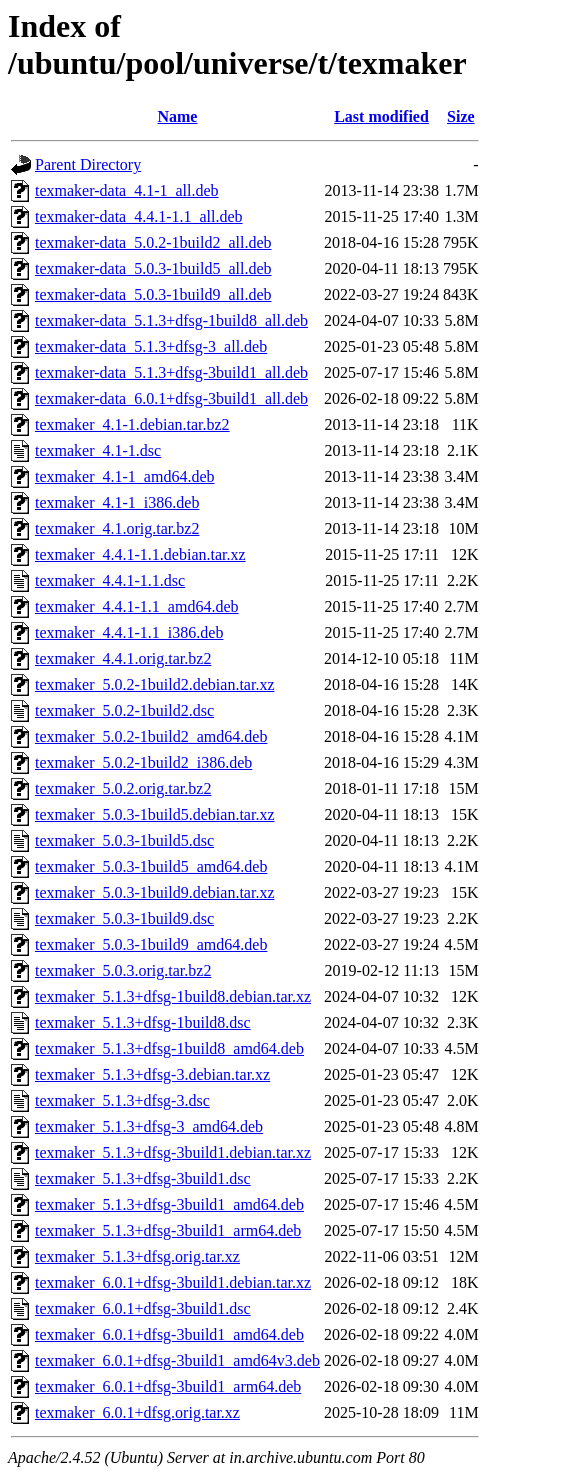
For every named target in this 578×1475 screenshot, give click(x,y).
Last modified (381, 116)
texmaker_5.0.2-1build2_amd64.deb (151, 736)
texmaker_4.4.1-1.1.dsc (110, 580)
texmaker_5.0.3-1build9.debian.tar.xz (154, 892)
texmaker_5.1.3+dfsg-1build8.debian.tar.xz (173, 996)
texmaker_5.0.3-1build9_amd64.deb (151, 944)
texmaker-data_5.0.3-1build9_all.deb (153, 294)
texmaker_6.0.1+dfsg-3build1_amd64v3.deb (177, 1360)
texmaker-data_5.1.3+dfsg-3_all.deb (151, 346)
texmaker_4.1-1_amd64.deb (125, 476)
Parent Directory (88, 164)
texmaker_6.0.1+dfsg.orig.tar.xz (137, 1412)
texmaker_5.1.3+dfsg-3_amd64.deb (149, 1126)
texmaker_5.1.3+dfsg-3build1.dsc (143, 1178)
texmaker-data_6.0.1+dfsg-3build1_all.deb (171, 398)
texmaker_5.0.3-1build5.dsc (124, 840)
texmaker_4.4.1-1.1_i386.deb (129, 632)
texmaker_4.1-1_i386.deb (117, 502)
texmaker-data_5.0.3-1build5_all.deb (153, 268)
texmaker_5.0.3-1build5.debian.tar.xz (154, 814)
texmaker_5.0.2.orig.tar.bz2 (123, 788)
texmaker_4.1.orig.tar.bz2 (117, 528)
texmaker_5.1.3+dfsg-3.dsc (122, 1100)
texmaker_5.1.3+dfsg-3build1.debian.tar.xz (173, 1152)
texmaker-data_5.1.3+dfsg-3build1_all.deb (171, 372)
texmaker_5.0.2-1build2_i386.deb (143, 762)
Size (461, 116)
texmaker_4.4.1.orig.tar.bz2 (123, 658)
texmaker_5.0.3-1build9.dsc (124, 918)
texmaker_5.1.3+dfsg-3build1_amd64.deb (169, 1204)
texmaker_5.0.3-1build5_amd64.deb (151, 866)
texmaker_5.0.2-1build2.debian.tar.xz (154, 684)
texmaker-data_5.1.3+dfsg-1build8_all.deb (171, 320)
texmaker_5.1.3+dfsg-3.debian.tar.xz (152, 1074)
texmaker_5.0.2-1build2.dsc (124, 710)
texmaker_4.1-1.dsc (98, 450)
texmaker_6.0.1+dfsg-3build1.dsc (143, 1308)
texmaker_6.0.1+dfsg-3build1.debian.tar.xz (173, 1282)
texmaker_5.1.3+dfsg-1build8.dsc (143, 1022)
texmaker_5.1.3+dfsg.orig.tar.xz (137, 1256)
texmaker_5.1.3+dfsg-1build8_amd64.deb (169, 1048)
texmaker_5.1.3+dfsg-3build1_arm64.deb (168, 1230)
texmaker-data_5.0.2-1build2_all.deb (153, 242)
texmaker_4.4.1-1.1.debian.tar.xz (140, 554)
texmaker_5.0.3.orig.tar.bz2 (123, 970)
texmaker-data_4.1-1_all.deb (127, 190)
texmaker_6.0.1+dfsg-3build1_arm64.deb (168, 1386)
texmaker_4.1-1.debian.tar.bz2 (132, 424)
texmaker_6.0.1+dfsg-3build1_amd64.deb (169, 1334)
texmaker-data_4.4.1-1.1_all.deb (139, 216)
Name (177, 116)
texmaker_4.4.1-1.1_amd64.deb (137, 606)
